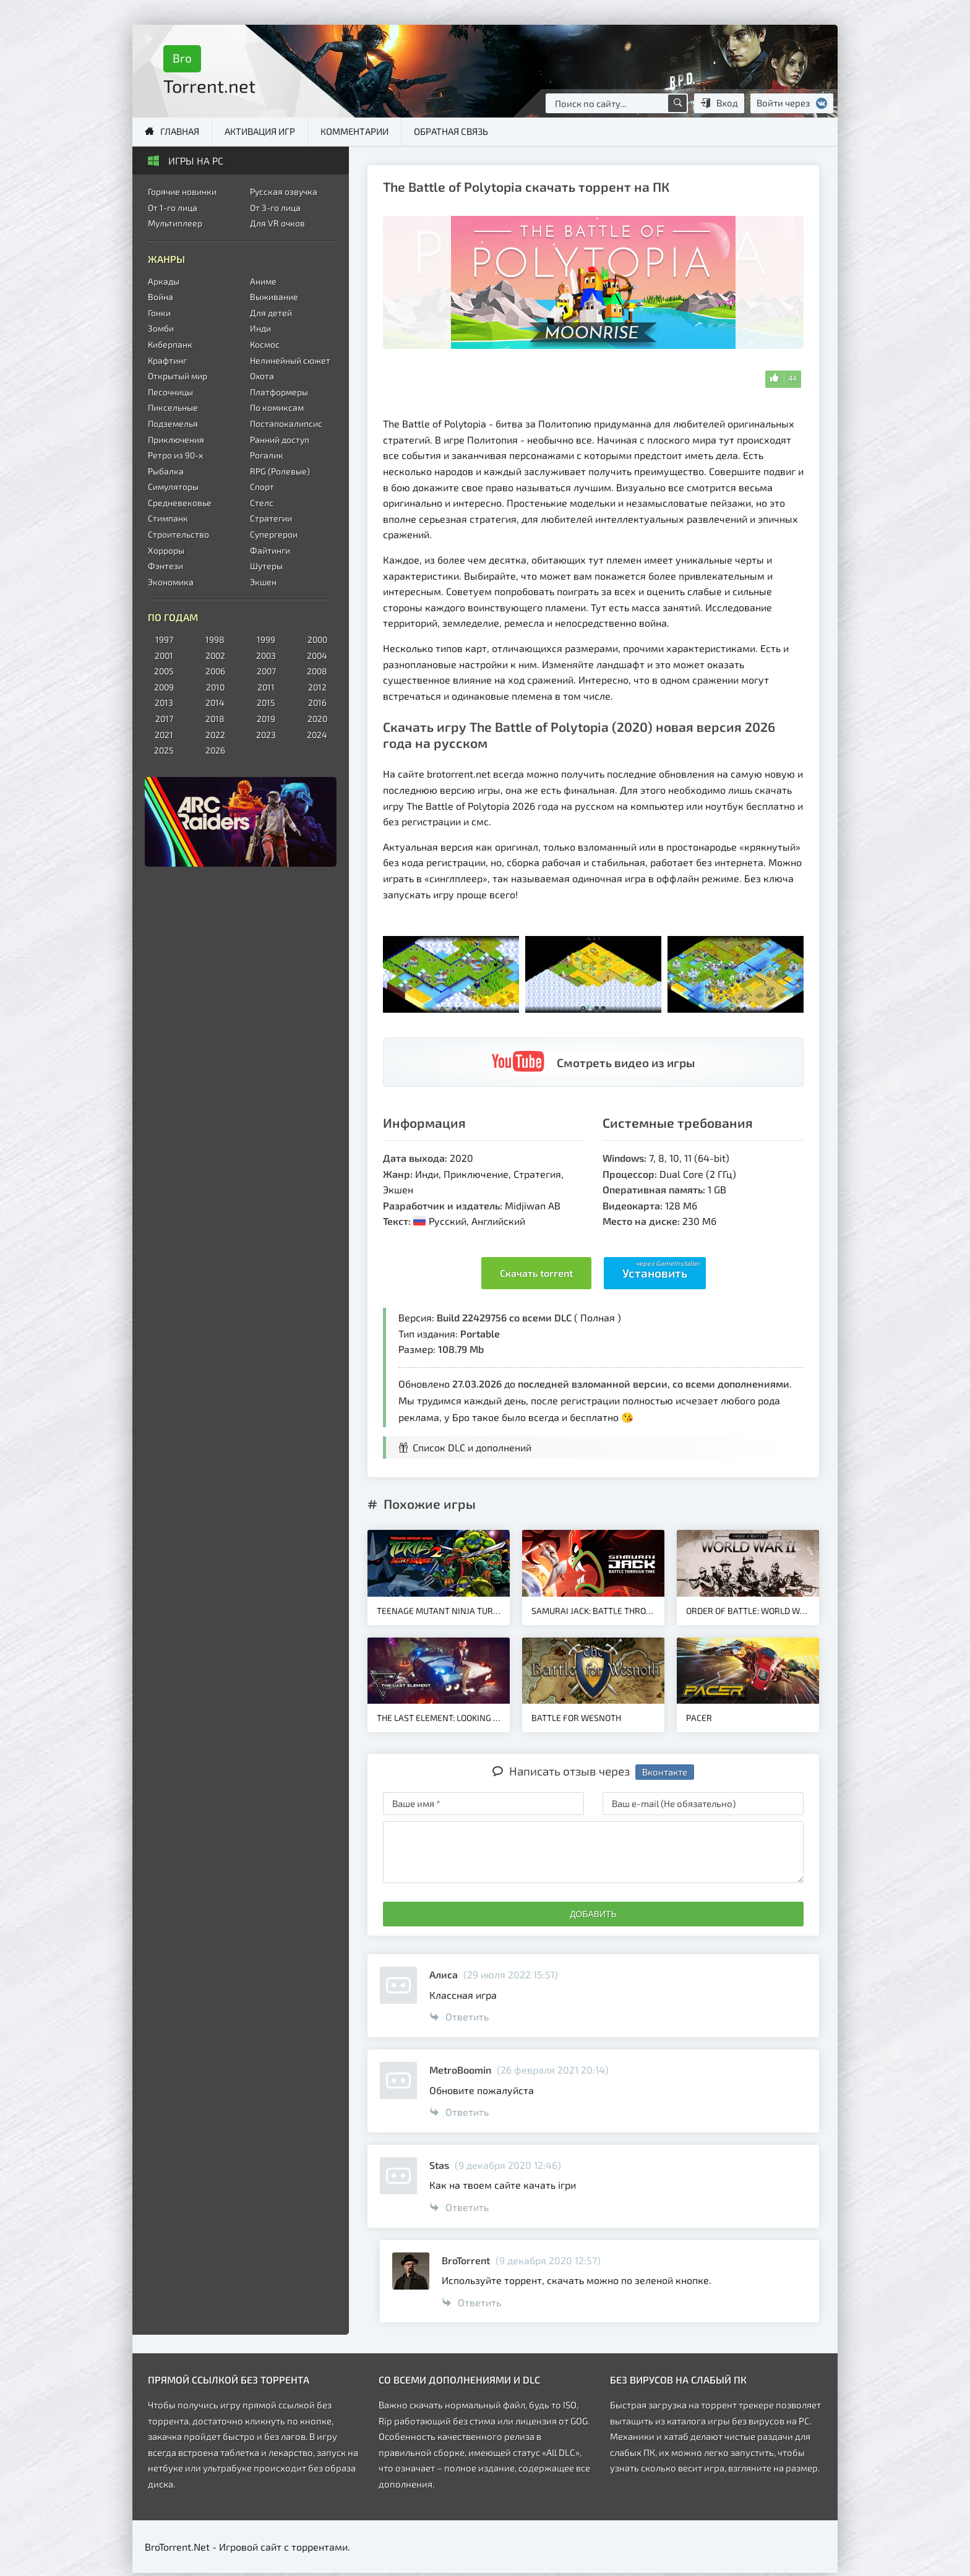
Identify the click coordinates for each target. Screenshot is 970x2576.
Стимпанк (168, 518)
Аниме (263, 281)
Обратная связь (451, 131)
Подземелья (173, 423)
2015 (266, 702)
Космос (265, 344)
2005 (164, 671)
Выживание (274, 296)
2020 (317, 718)
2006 (215, 671)
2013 (164, 702)
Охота (262, 376)
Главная (179, 131)
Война (160, 296)
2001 (164, 655)
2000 (317, 639)
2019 (266, 718)
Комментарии (354, 131)
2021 (164, 734)
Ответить (459, 2016)
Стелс (261, 502)
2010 (215, 687)
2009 (164, 687)
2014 (215, 702)
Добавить (593, 1914)
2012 (317, 687)
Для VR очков (277, 223)
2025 (164, 750)
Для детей (271, 312)
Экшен (263, 582)
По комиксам (277, 407)
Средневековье (180, 502)
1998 (215, 639)
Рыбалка (166, 471)
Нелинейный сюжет (290, 360)
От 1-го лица (172, 207)
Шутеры (266, 565)
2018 (215, 718)
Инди (260, 328)
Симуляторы (173, 486)
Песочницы (170, 392)
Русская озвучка (283, 191)
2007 (266, 671)
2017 (164, 718)
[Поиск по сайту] (677, 103)
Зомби (161, 328)
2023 (266, 734)
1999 (266, 639)
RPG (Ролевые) (280, 471)
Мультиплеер (175, 223)
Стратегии (271, 518)
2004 (317, 655)
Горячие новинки (182, 191)
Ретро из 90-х (175, 455)
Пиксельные (173, 407)
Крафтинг (167, 360)
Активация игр (260, 131)
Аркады (163, 281)
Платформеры (279, 392)
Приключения (176, 439)
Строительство (178, 534)
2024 (317, 734)
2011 (266, 687)
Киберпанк (170, 344)
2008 (317, 671)
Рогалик (266, 455)
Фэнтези (165, 565)
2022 (215, 734)
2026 (215, 750)
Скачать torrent (536, 1273)
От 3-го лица (275, 207)
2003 (266, 655)
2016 (317, 702)
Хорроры (166, 550)
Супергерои (274, 534)
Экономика (171, 582)
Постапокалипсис (286, 423)
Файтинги (270, 550)
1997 (164, 639)
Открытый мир (177, 376)
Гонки (159, 312)
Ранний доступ (279, 439)
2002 (215, 655)
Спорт (262, 486)
